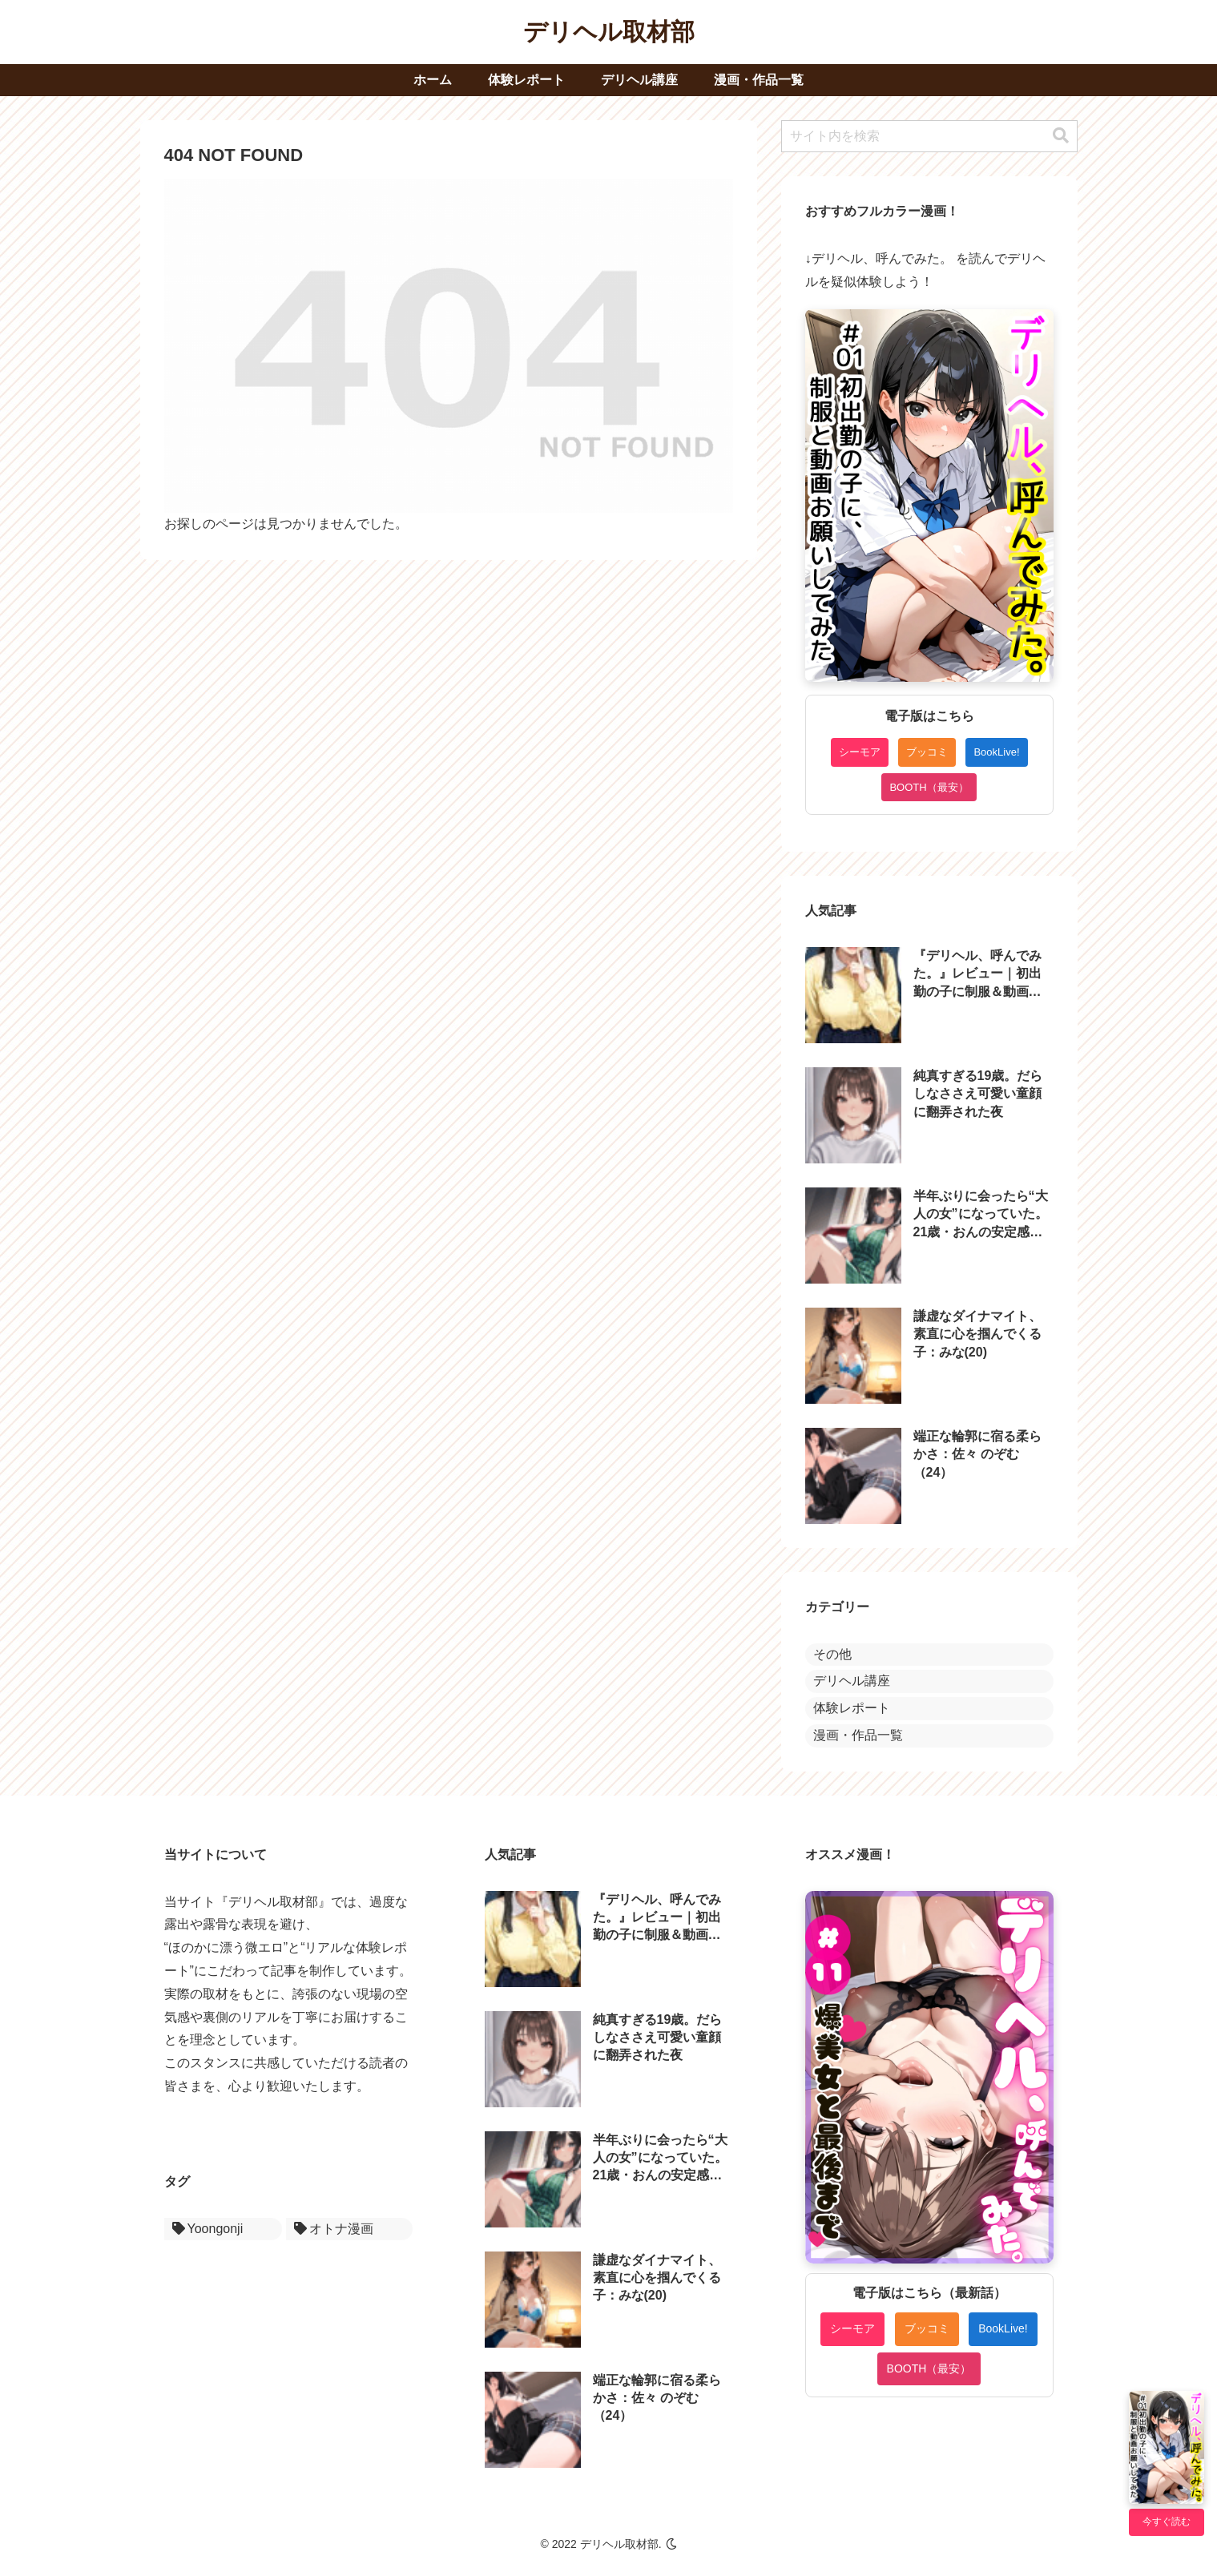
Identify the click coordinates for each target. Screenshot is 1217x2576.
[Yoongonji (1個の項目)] (223, 2229)
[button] (1060, 136)
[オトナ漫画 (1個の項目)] (349, 2229)
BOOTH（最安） (928, 787)
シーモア (860, 752)
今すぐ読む (1166, 2521)
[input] (929, 136)
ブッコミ (927, 752)
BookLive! (996, 752)
